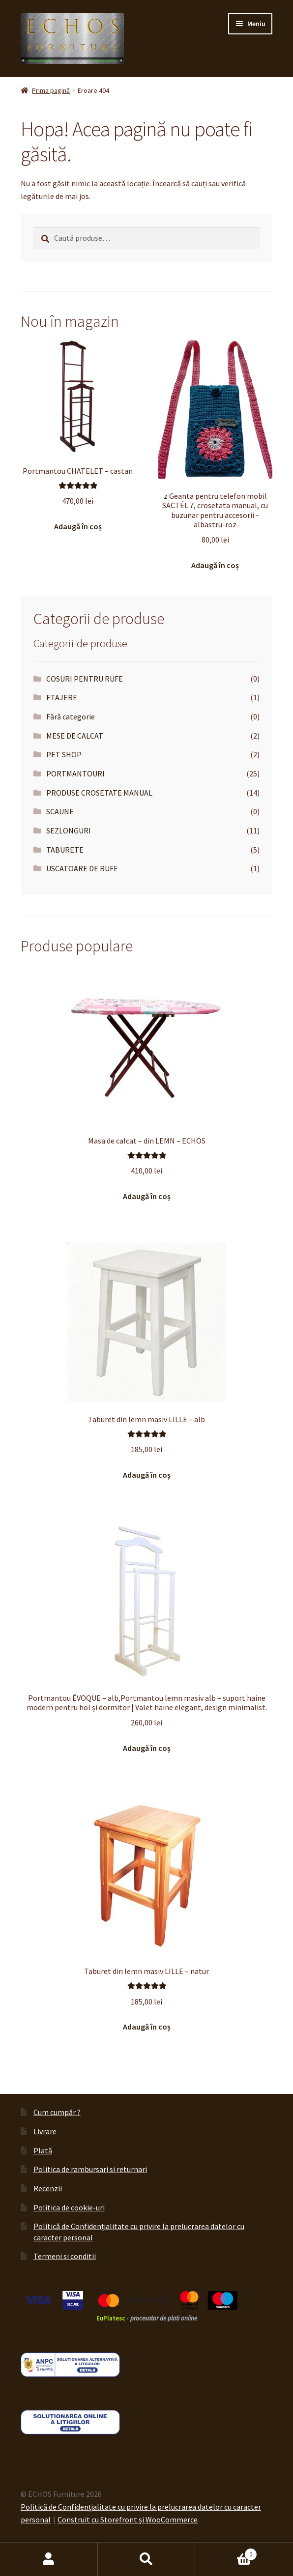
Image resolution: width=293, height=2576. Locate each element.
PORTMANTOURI (75, 773)
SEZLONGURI (68, 830)
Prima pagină (51, 90)
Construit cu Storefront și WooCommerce (128, 2519)
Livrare (45, 2131)
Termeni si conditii (64, 2256)
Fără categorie (70, 716)
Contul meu (49, 2559)
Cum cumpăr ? (57, 2112)
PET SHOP (64, 754)
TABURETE (65, 850)
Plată (42, 2150)
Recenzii (47, 2188)
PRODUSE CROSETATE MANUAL (99, 793)
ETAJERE (61, 697)
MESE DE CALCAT (74, 736)
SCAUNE (60, 811)
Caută (147, 2559)
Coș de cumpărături (226, 2552)
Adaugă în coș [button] (78, 526)
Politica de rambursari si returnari (90, 2169)
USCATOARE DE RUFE (82, 868)
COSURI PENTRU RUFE (84, 679)
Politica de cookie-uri (69, 2207)
